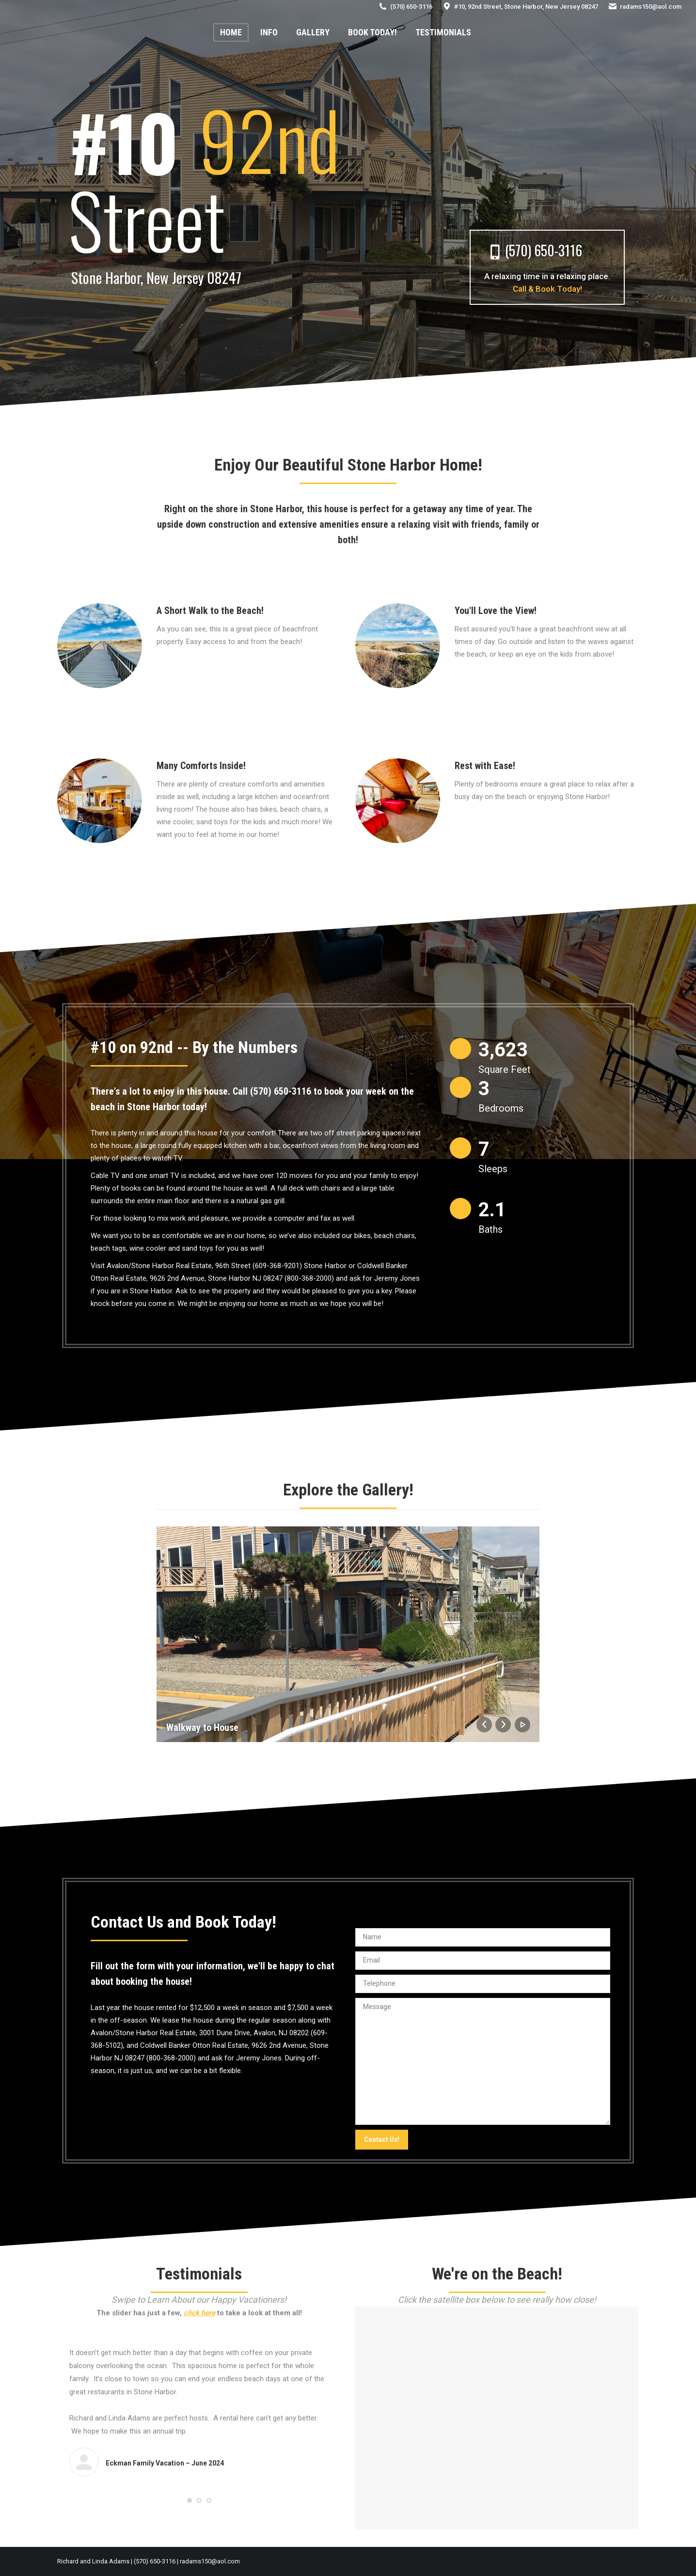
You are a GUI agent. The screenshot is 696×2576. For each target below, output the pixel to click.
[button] (189, 2500)
